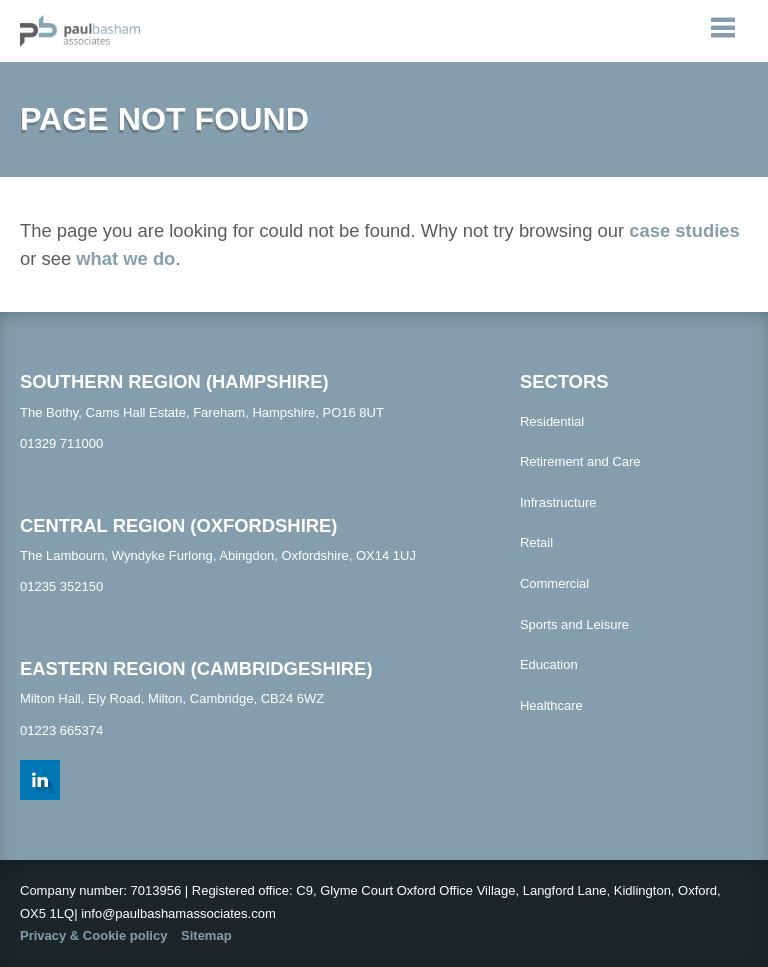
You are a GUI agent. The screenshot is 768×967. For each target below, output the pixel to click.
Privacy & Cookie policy (93, 935)
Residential (552, 421)
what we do (125, 258)
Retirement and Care (580, 461)
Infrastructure (558, 502)
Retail (536, 542)
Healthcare (551, 705)
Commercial (554, 583)
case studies (684, 230)
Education (549, 664)
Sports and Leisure (574, 624)
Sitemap (206, 935)
